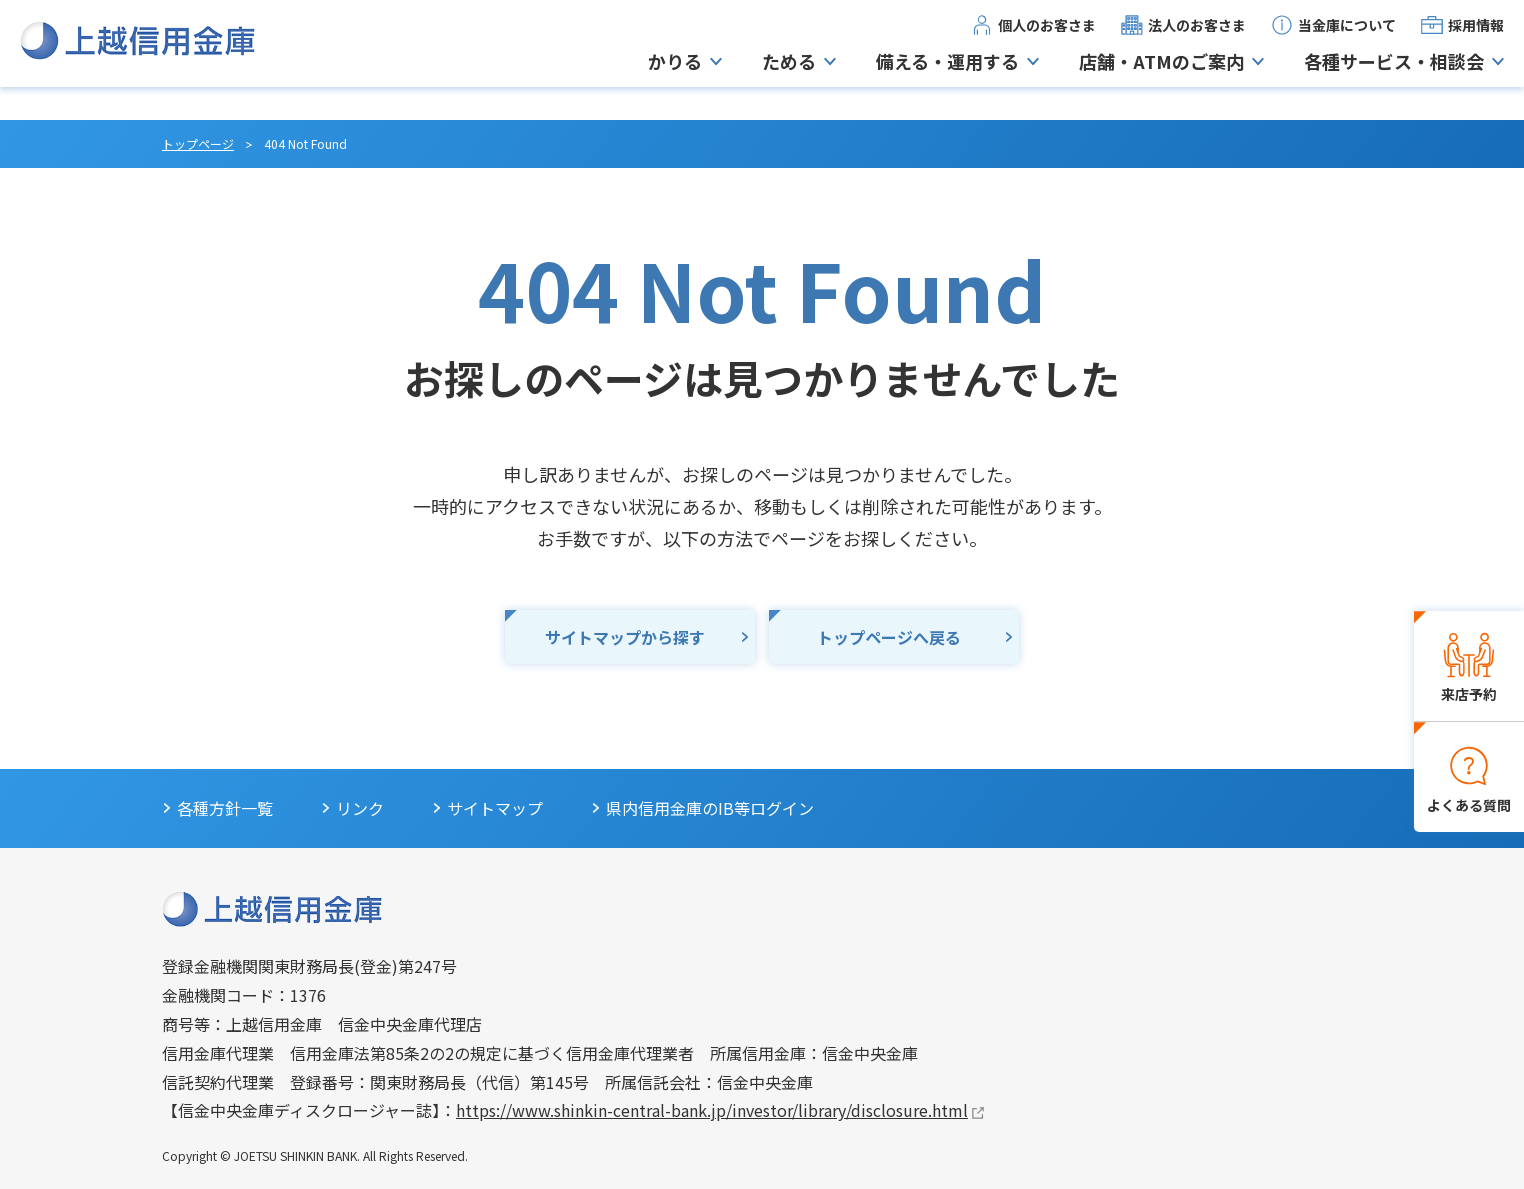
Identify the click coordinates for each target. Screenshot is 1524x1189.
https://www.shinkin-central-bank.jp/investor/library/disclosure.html (712, 1110)
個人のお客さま (1047, 41)
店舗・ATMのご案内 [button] (1161, 78)
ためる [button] (789, 78)
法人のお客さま (1197, 41)
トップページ (198, 143)
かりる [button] (675, 78)
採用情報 (1476, 41)
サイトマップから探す (625, 637)
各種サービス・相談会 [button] (1394, 78)
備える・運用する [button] (947, 78)
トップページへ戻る (889, 637)
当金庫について (1347, 41)
